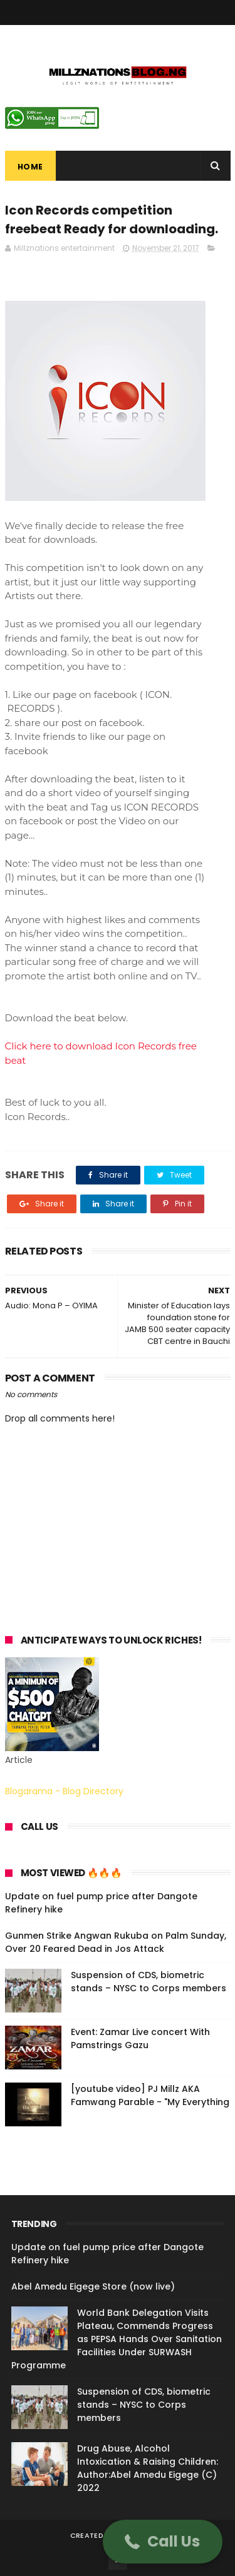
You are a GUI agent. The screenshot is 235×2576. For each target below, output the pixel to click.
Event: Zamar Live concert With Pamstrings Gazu (140, 2038)
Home (30, 166)
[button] (162, 2541)
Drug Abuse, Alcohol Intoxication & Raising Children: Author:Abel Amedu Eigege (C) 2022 (147, 2468)
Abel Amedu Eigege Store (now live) (93, 2286)
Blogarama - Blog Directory (64, 1791)
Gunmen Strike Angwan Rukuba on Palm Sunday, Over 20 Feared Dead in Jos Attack (115, 1942)
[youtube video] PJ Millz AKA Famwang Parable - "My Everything (150, 2095)
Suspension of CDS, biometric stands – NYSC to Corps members (148, 1981)
